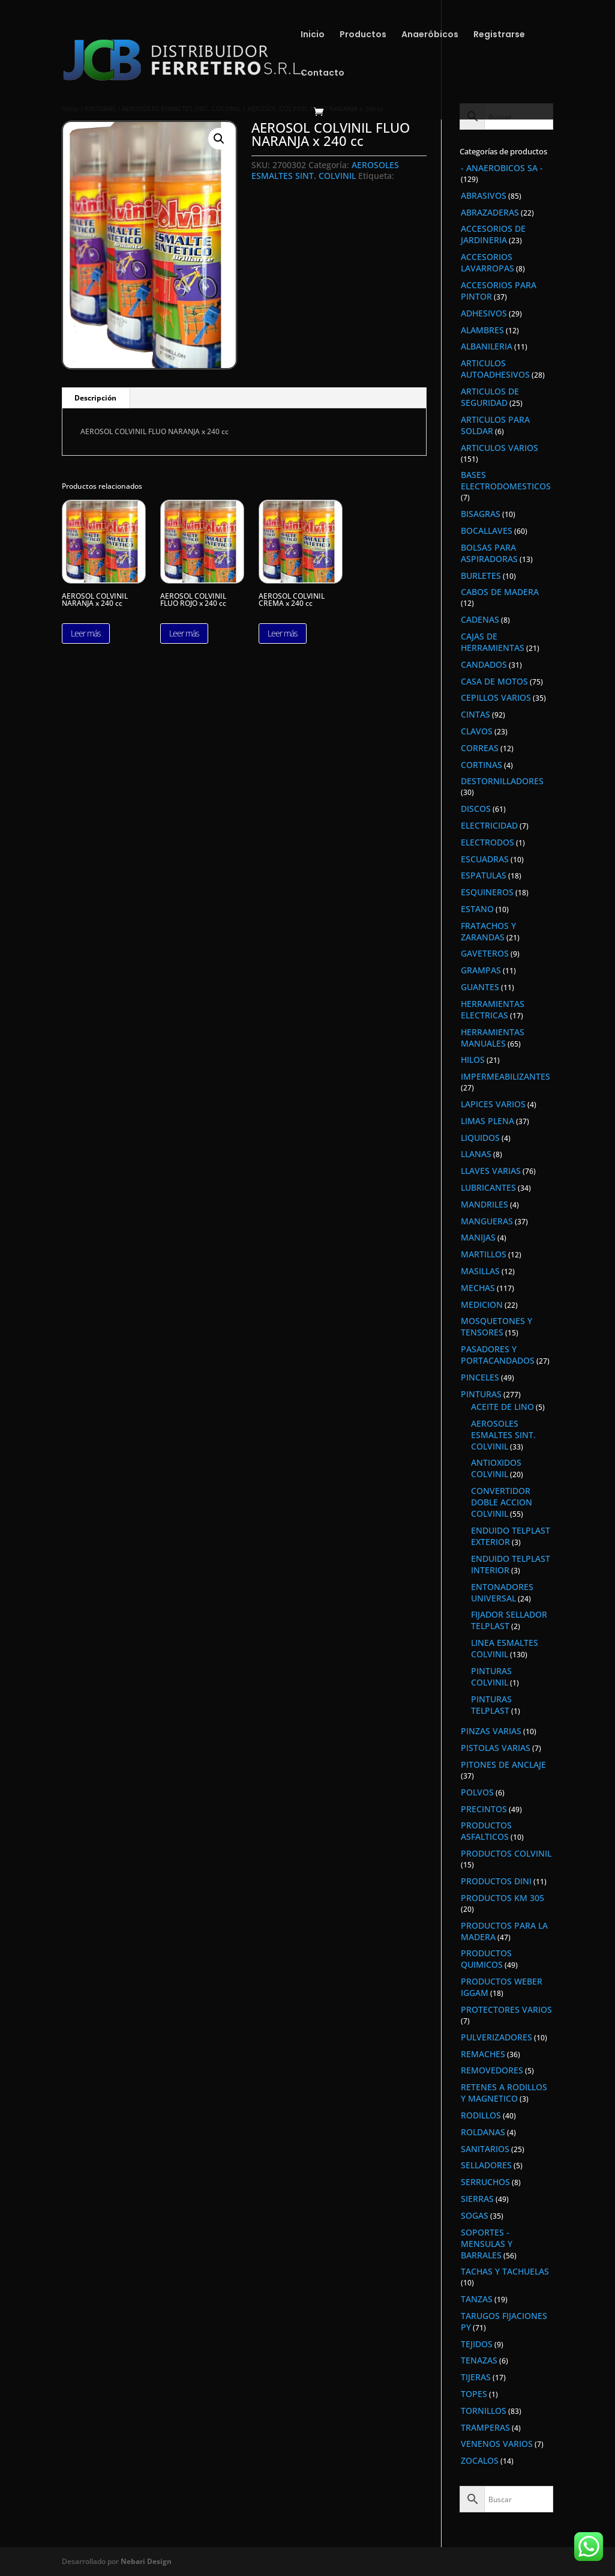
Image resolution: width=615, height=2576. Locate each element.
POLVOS (477, 1792)
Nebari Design (146, 2561)
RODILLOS (481, 2115)
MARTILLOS (483, 1254)
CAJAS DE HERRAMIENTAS (492, 641)
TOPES (474, 2393)
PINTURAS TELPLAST (491, 1704)
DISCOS (476, 808)
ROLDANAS (483, 2132)
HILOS (473, 1059)
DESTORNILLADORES (502, 781)
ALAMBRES (482, 330)
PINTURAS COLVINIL (491, 1676)
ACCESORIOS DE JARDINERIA (493, 234)
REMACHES (483, 2054)
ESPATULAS (483, 875)
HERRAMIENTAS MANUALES (492, 1037)
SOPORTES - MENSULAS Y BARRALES (486, 2244)
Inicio (313, 35)
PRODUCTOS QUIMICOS (486, 1958)
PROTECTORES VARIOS (506, 2009)
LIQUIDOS (480, 1137)
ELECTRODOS (487, 842)
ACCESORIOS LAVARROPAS (487, 262)
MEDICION (482, 1304)
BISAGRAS (480, 513)
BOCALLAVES (486, 530)
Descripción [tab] (95, 398)
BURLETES (481, 575)
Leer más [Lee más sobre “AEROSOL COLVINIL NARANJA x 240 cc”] (86, 633)
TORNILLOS (483, 2410)
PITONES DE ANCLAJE (503, 1764)
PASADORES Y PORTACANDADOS (498, 1354)
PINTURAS (481, 1394)
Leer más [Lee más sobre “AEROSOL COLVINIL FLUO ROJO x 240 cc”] (184, 633)
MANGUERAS (487, 1221)
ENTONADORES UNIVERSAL (502, 1592)
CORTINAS (481, 764)
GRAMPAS (481, 970)
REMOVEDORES (492, 2070)
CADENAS (480, 619)
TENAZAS (479, 2360)
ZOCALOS (480, 2460)
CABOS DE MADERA (500, 591)
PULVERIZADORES (496, 2037)
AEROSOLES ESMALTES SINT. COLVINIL (325, 170)
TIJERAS (476, 2377)
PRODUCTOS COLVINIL (506, 1853)
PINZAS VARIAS (491, 1731)
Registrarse (499, 35)
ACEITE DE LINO (502, 1406)
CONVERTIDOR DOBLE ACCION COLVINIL (501, 1502)
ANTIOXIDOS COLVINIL (496, 1468)
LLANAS (476, 1154)
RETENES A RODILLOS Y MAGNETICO (504, 2092)
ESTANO (477, 909)
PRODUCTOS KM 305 (502, 1897)
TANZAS (477, 2299)
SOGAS (474, 2215)
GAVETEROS (485, 953)
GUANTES (480, 987)
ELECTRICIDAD (489, 825)
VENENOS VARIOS (497, 2443)
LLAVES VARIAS (491, 1170)
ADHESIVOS (484, 313)
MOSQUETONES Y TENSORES (496, 1326)
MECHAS (478, 1287)
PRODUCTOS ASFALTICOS (486, 1830)
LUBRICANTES (488, 1187)
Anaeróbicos (429, 35)
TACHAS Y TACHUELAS (505, 2271)
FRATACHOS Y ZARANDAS (488, 931)
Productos (363, 35)
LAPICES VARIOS (493, 1104)
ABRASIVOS (483, 195)
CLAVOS (477, 731)
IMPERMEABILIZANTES (505, 1076)
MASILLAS (480, 1271)
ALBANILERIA (486, 346)
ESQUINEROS (487, 892)
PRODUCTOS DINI (496, 1881)
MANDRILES (484, 1204)
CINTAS (475, 714)
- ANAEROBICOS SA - (502, 168)
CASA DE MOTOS (494, 681)
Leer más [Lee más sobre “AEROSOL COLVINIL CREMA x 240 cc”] (283, 633)
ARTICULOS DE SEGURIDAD (490, 396)
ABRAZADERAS (490, 212)
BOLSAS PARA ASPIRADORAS (489, 553)
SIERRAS (477, 2198)
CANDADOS (484, 664)
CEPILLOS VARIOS (496, 697)
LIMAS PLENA (487, 1120)
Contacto (322, 73)
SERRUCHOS (485, 2181)
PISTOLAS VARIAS (495, 1747)
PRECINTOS (484, 1809)
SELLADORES (486, 2165)
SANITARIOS (485, 2148)
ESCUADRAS (485, 859)
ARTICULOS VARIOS (499, 447)
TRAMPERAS (485, 2427)
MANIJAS (478, 1237)
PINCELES (480, 1377)
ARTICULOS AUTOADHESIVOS (495, 368)
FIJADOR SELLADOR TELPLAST (509, 1620)
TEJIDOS (477, 2344)
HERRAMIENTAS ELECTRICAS (492, 1009)
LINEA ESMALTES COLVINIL (504, 1648)
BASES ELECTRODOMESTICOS (506, 480)
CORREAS (480, 748)
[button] (219, 139)
